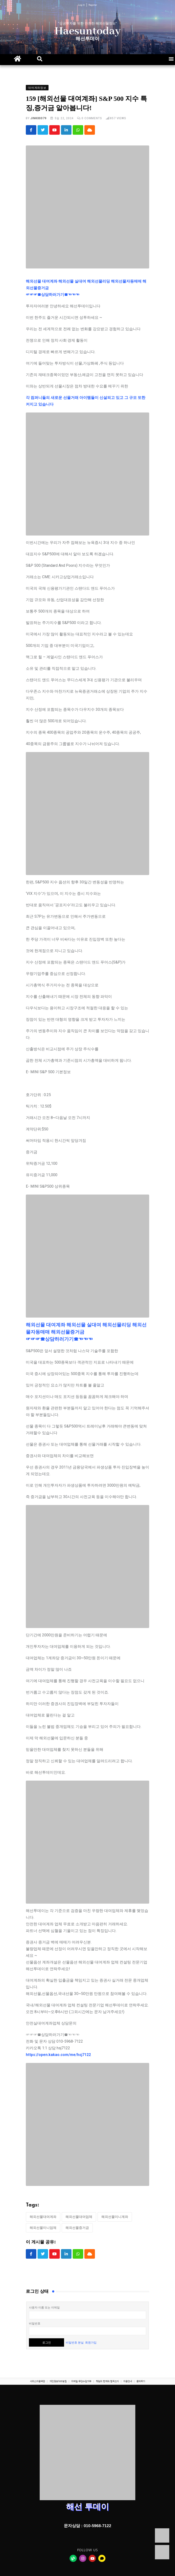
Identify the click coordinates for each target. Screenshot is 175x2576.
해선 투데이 (87, 2506)
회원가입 (91, 2342)
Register (92, 5)
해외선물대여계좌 (43, 2217)
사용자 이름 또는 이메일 (44, 2307)
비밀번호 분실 (75, 2342)
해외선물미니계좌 (114, 2217)
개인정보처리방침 (58, 2381)
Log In (81, 5)
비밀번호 (34, 2323)
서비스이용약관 (37, 2381)
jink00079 (38, 118)
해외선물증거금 (77, 2228)
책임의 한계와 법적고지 (107, 2381)
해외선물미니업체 (43, 2228)
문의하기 (141, 2381)
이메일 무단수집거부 (81, 2381)
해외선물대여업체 (79, 2217)
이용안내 (127, 2381)
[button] (39, 59)
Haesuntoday (88, 31)
